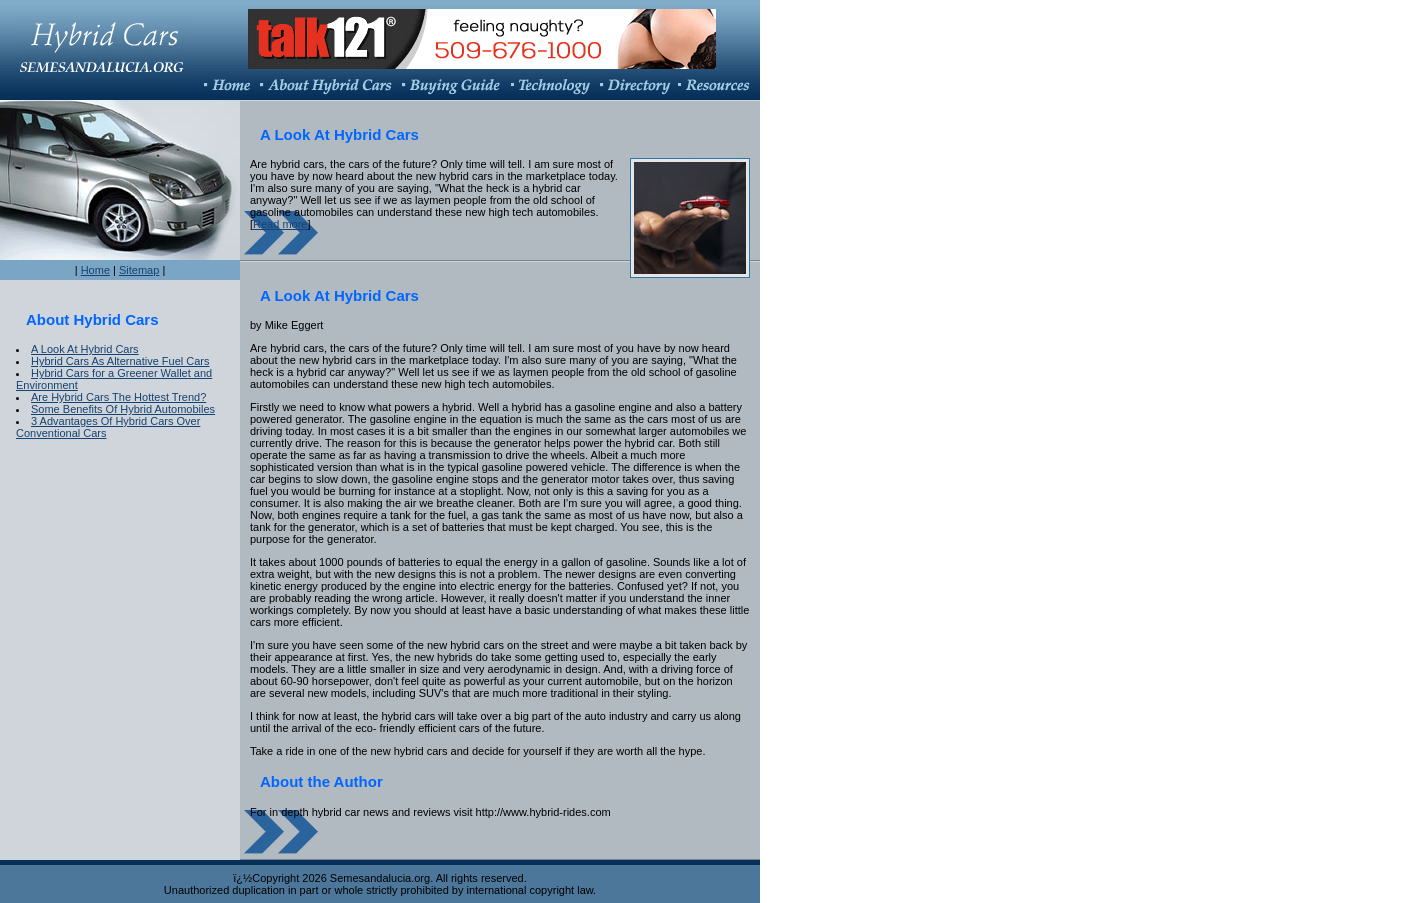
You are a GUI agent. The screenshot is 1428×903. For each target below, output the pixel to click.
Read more (280, 224)
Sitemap (139, 270)
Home (95, 270)
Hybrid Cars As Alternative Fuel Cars (120, 361)
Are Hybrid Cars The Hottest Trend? (118, 397)
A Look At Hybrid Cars (85, 349)
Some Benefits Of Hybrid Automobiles (123, 409)
